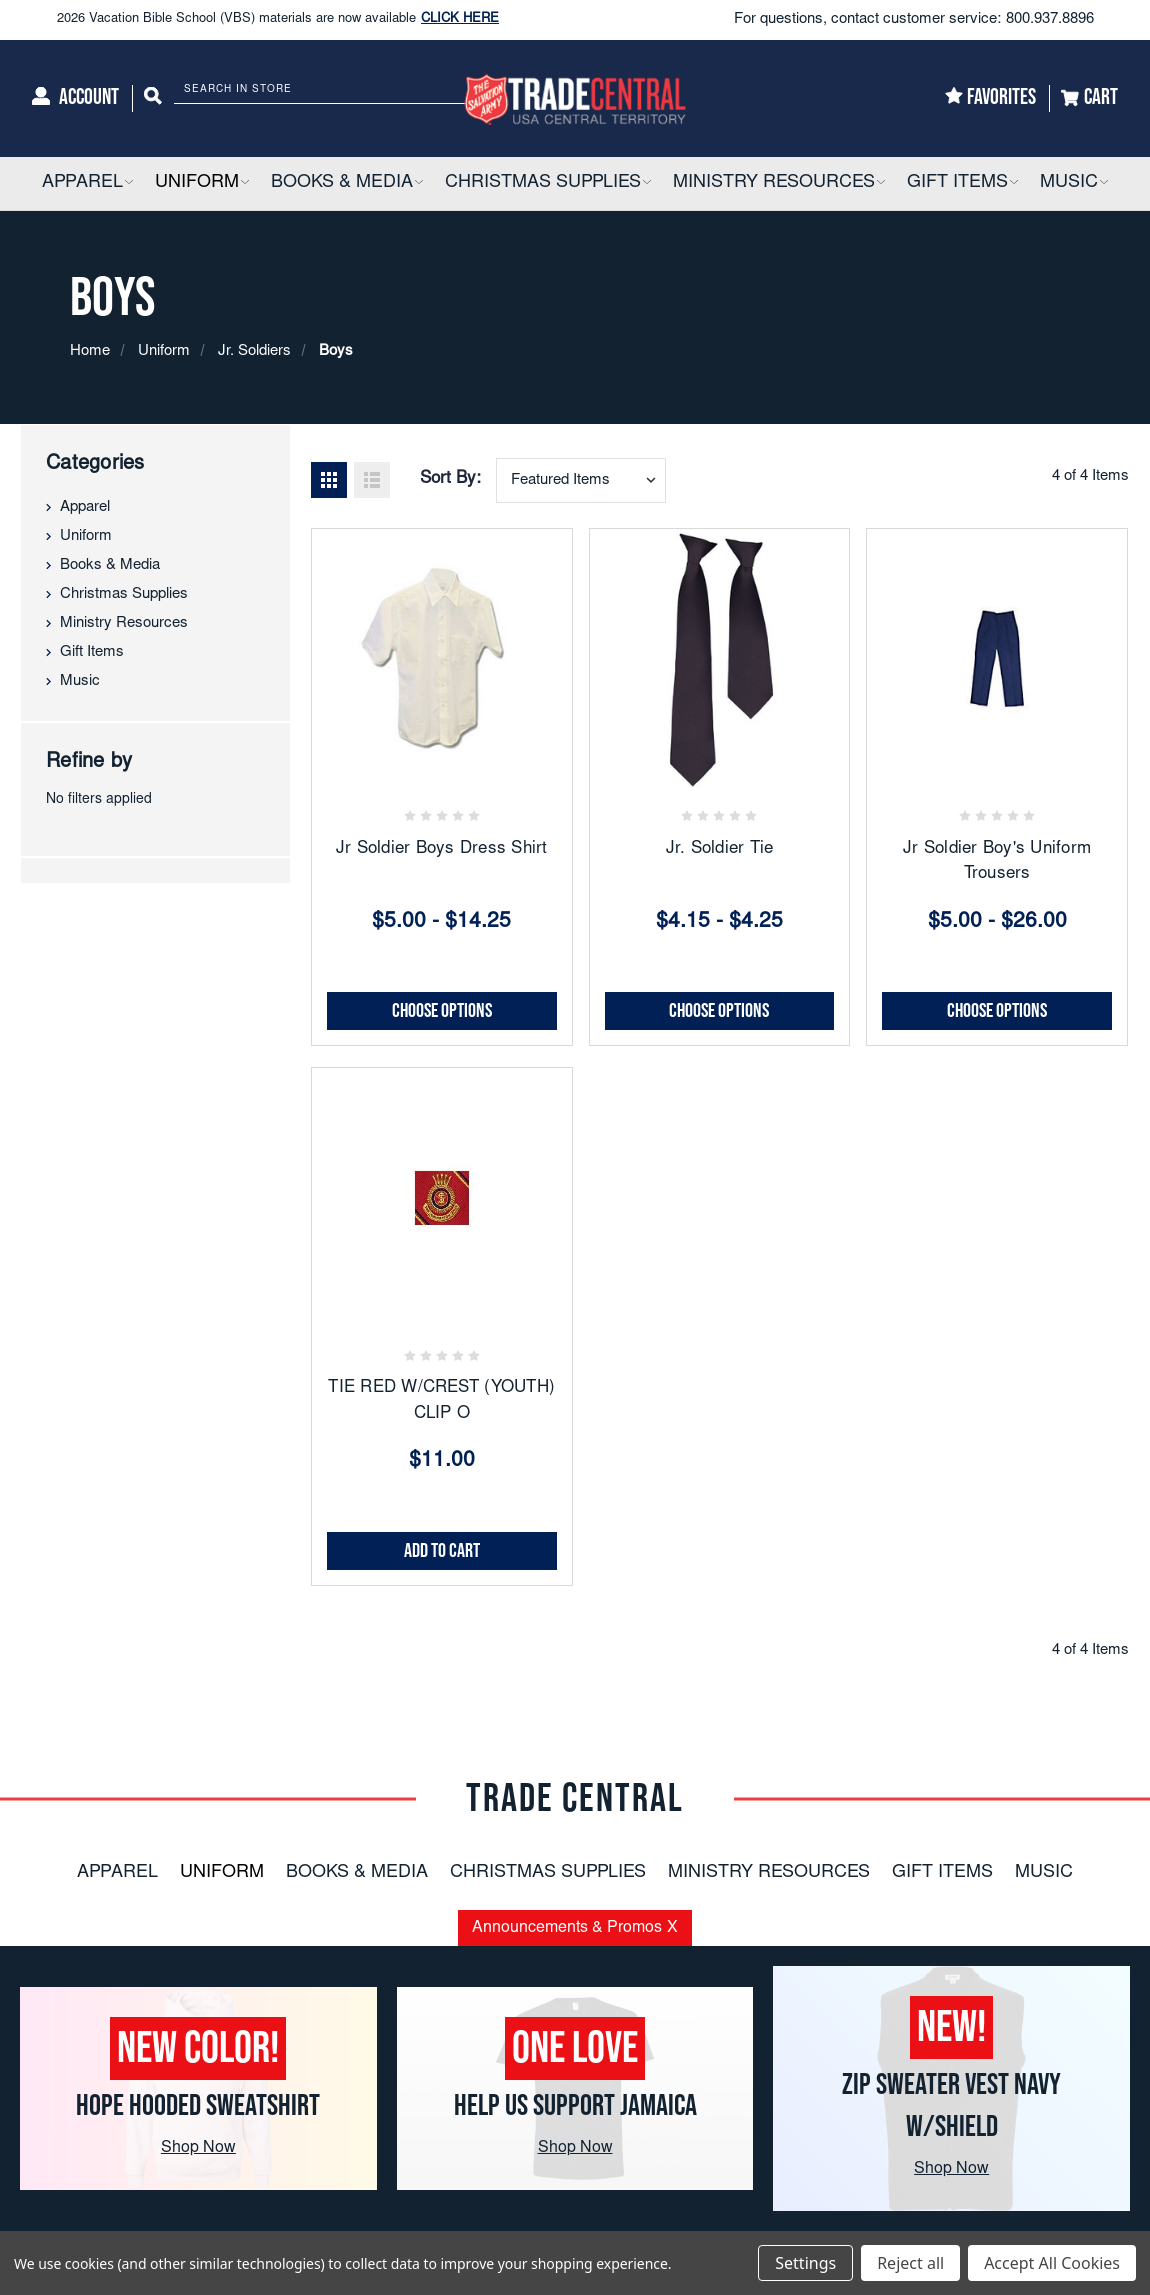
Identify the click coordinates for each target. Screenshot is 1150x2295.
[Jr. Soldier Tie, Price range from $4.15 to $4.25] (720, 659)
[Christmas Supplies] (548, 183)
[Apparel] (87, 183)
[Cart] (1089, 98)
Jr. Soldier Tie (720, 849)
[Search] (153, 98)
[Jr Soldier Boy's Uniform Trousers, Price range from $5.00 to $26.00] (997, 659)
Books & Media (110, 565)
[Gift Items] (962, 183)
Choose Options (442, 1011)
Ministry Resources (124, 623)
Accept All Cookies (1052, 2263)
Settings (805, 2263)
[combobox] (581, 480)
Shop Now (198, 2148)
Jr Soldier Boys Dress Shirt (442, 849)
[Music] (1074, 183)
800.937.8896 (1050, 19)
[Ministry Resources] (779, 183)
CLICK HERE (460, 27)
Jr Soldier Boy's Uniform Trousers (997, 862)
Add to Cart (442, 1551)
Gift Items (92, 652)
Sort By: (450, 479)
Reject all (910, 2263)
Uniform (86, 536)
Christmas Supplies (124, 594)
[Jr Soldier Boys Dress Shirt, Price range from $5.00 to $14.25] (442, 659)
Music (80, 681)
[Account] (75, 98)
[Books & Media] (347, 183)
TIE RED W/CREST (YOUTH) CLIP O (441, 1401)
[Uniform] (202, 183)
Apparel (85, 507)
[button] (128, 183)
